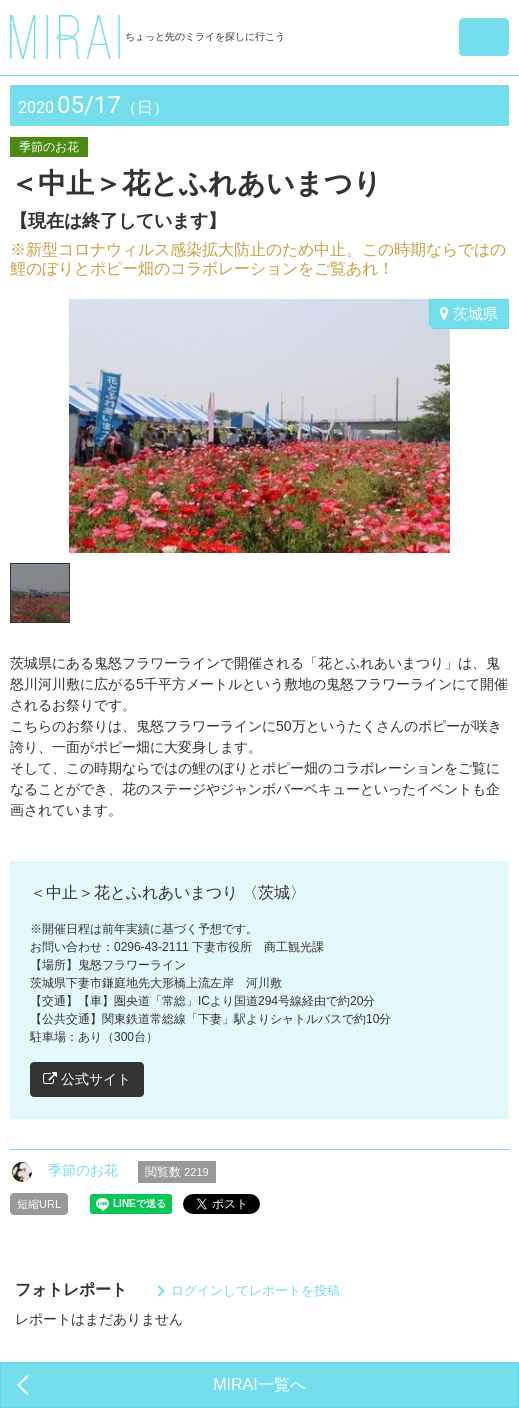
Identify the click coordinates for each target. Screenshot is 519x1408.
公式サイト (87, 1079)
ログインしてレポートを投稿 (255, 1290)
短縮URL (39, 1204)
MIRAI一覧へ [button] (259, 1384)
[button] (484, 37)
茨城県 (469, 313)
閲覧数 (177, 1172)
